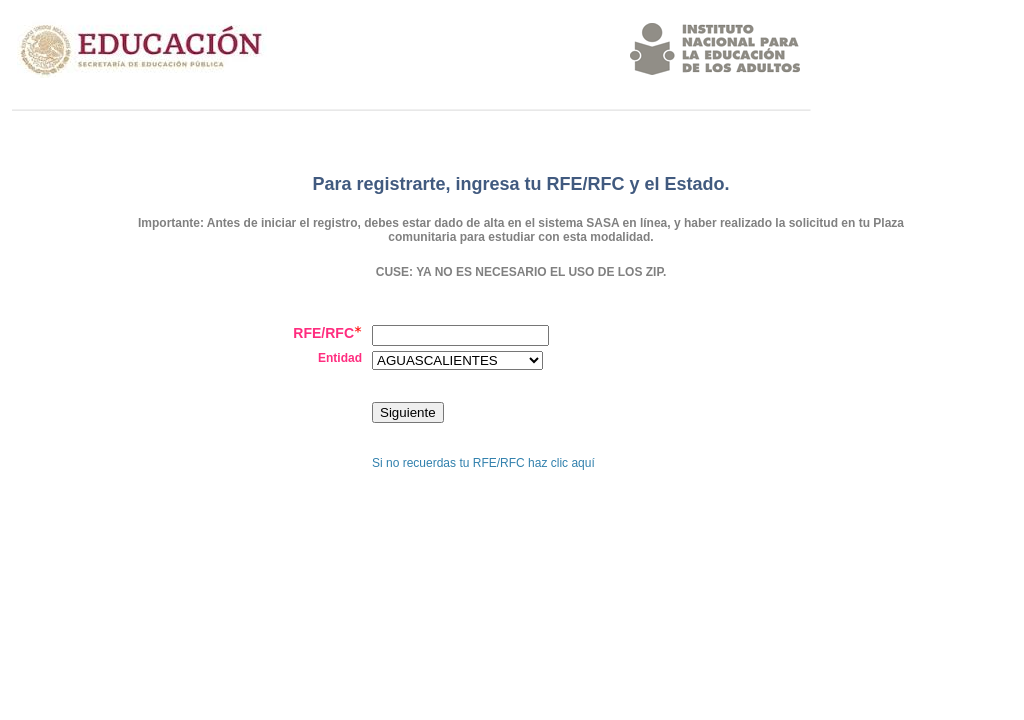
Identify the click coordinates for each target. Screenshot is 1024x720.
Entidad (340, 358)
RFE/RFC (327, 333)
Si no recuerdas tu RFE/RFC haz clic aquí (483, 463)
